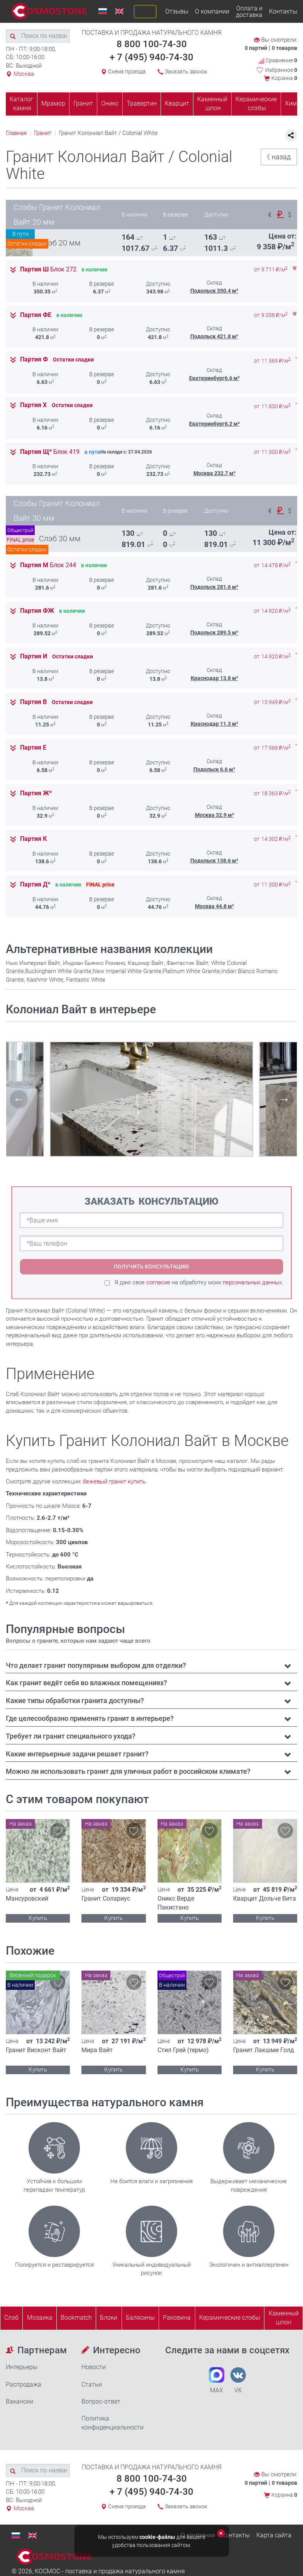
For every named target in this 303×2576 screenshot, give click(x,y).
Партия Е (33, 748)
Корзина (284, 78)
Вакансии (19, 2401)
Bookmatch (76, 2317)
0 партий (256, 48)
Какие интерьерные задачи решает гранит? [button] (77, 1754)
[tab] (151, 1665)
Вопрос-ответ (100, 2401)
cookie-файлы (157, 2537)
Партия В (33, 702)
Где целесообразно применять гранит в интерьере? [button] (90, 1718)
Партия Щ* (50, 452)
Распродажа (23, 2384)
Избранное (281, 70)
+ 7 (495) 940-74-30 (151, 57)
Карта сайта (273, 2535)
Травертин (142, 103)
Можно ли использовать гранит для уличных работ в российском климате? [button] (128, 1771)
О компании (212, 11)
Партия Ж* (36, 793)
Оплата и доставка (249, 11)
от (271, 269)
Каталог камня (21, 103)
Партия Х (33, 405)
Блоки (108, 2317)
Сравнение (278, 60)
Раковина (177, 2317)
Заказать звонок (186, 71)
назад (277, 157)
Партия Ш (48, 269)
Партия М (48, 565)
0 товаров (284, 48)
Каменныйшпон (284, 2318)
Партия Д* (35, 884)
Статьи (91, 2384)
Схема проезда (127, 71)
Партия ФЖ (37, 611)
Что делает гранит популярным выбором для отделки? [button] (96, 1665)
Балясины (140, 2317)
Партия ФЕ (35, 315)
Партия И (33, 656)
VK (238, 2380)
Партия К (33, 839)
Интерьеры (21, 2367)
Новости (93, 2367)
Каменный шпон (212, 103)
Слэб (11, 2317)
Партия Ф (34, 359)
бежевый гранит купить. (115, 1481)
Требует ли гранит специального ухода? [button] (70, 1736)
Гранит (83, 103)
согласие (158, 1282)
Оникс (109, 103)
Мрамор (53, 103)
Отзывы (176, 11)
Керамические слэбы (256, 103)
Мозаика (39, 2317)
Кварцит (177, 103)
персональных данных (252, 1282)
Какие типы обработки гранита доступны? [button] (75, 1700)
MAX (216, 2380)
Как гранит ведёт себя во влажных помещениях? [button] (86, 1683)
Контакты (283, 11)
